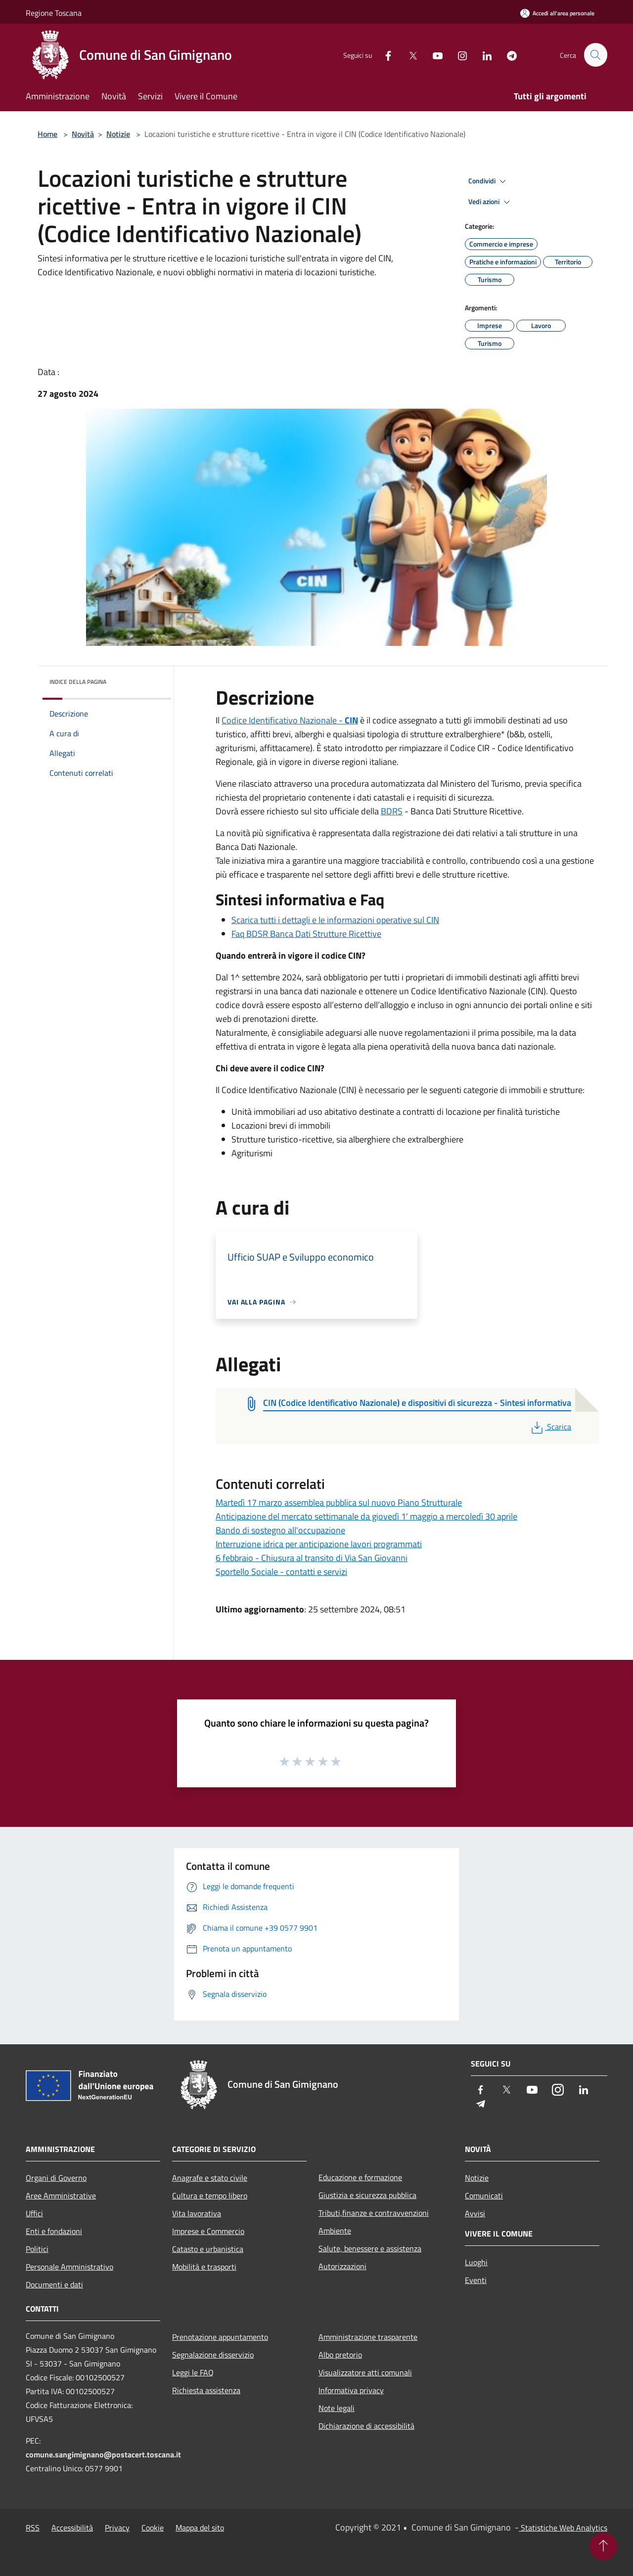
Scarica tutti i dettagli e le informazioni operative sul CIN (335, 920)
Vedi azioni (490, 202)
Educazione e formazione (360, 2177)
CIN (351, 720)
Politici (37, 2249)
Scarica (550, 1427)
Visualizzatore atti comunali (365, 2372)
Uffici (34, 2213)
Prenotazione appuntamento (220, 2337)
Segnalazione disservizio (213, 2355)
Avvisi (475, 2213)
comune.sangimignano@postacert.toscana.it (103, 2454)
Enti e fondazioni (54, 2231)
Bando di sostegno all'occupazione (280, 1530)
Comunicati (484, 2195)
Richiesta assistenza (206, 2390)
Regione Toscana (54, 13)
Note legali (336, 2408)
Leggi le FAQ (193, 2372)
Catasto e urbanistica (207, 2249)
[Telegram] (507, 54)
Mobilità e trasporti (204, 2267)
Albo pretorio (340, 2355)
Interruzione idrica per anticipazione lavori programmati (319, 1544)
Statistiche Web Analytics (563, 2528)
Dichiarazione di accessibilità (366, 2426)
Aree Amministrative (61, 2195)
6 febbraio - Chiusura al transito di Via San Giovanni (311, 1557)
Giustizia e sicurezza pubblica (367, 2195)
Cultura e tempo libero (209, 2195)
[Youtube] (433, 54)
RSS (33, 2528)
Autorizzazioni (342, 2266)
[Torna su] (603, 2546)
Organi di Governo (56, 2178)
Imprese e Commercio (208, 2231)
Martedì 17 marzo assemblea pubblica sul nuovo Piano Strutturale (339, 1502)
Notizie (118, 134)
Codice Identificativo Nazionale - (283, 720)
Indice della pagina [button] (77, 681)
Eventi (476, 2280)
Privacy (117, 2528)
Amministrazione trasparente (367, 2337)
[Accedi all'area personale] (557, 13)
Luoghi (476, 2262)
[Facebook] (384, 54)
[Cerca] (595, 55)
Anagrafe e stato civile (209, 2178)
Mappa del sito (200, 2528)
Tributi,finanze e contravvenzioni (373, 2213)
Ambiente (334, 2231)
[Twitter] (408, 54)
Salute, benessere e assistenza (369, 2248)
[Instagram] (458, 54)
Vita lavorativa (196, 2213)
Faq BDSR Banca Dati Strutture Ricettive (306, 933)
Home (47, 134)
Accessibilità (72, 2528)
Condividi (488, 181)
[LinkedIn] (483, 54)
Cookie (152, 2528)
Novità (83, 134)
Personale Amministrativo (69, 2267)
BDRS (392, 811)
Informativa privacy (351, 2390)
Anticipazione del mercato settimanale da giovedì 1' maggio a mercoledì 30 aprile (366, 1516)
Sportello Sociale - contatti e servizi (281, 1571)
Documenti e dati (54, 2284)
